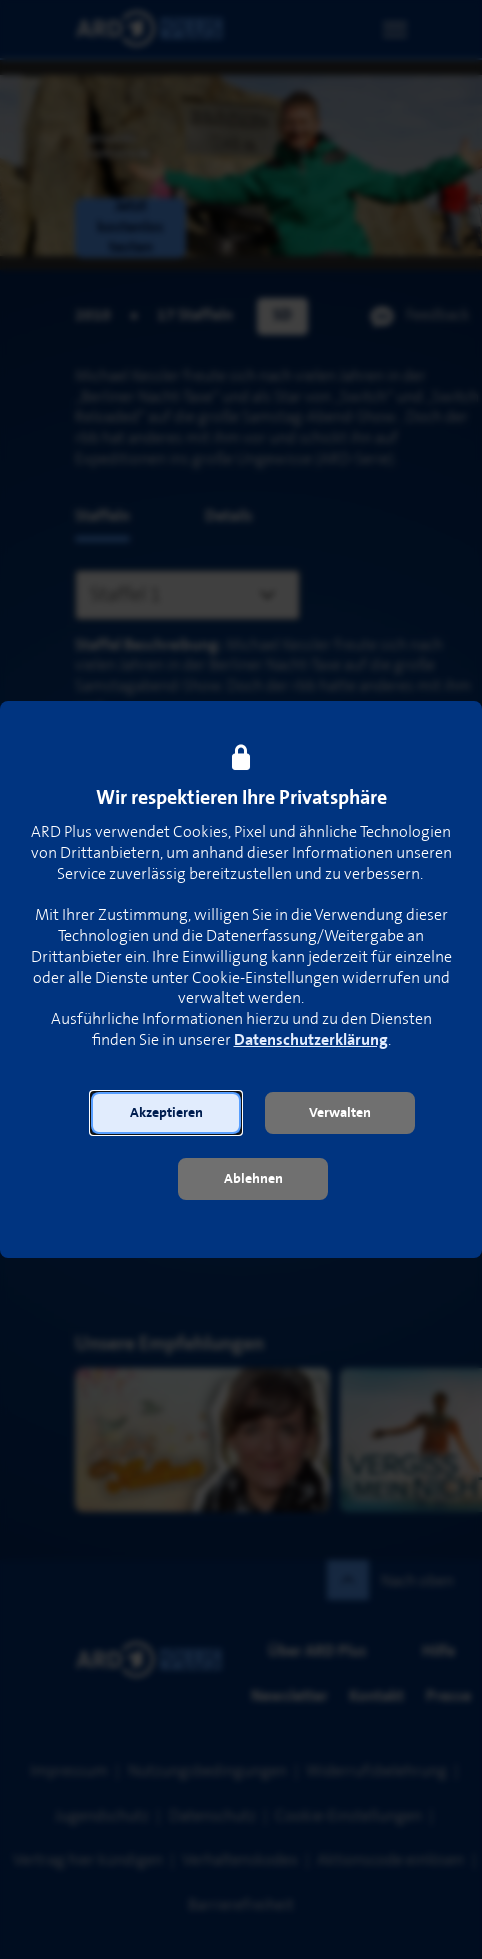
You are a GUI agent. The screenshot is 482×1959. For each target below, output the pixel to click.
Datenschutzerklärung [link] (311, 1040)
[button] (166, 1113)
